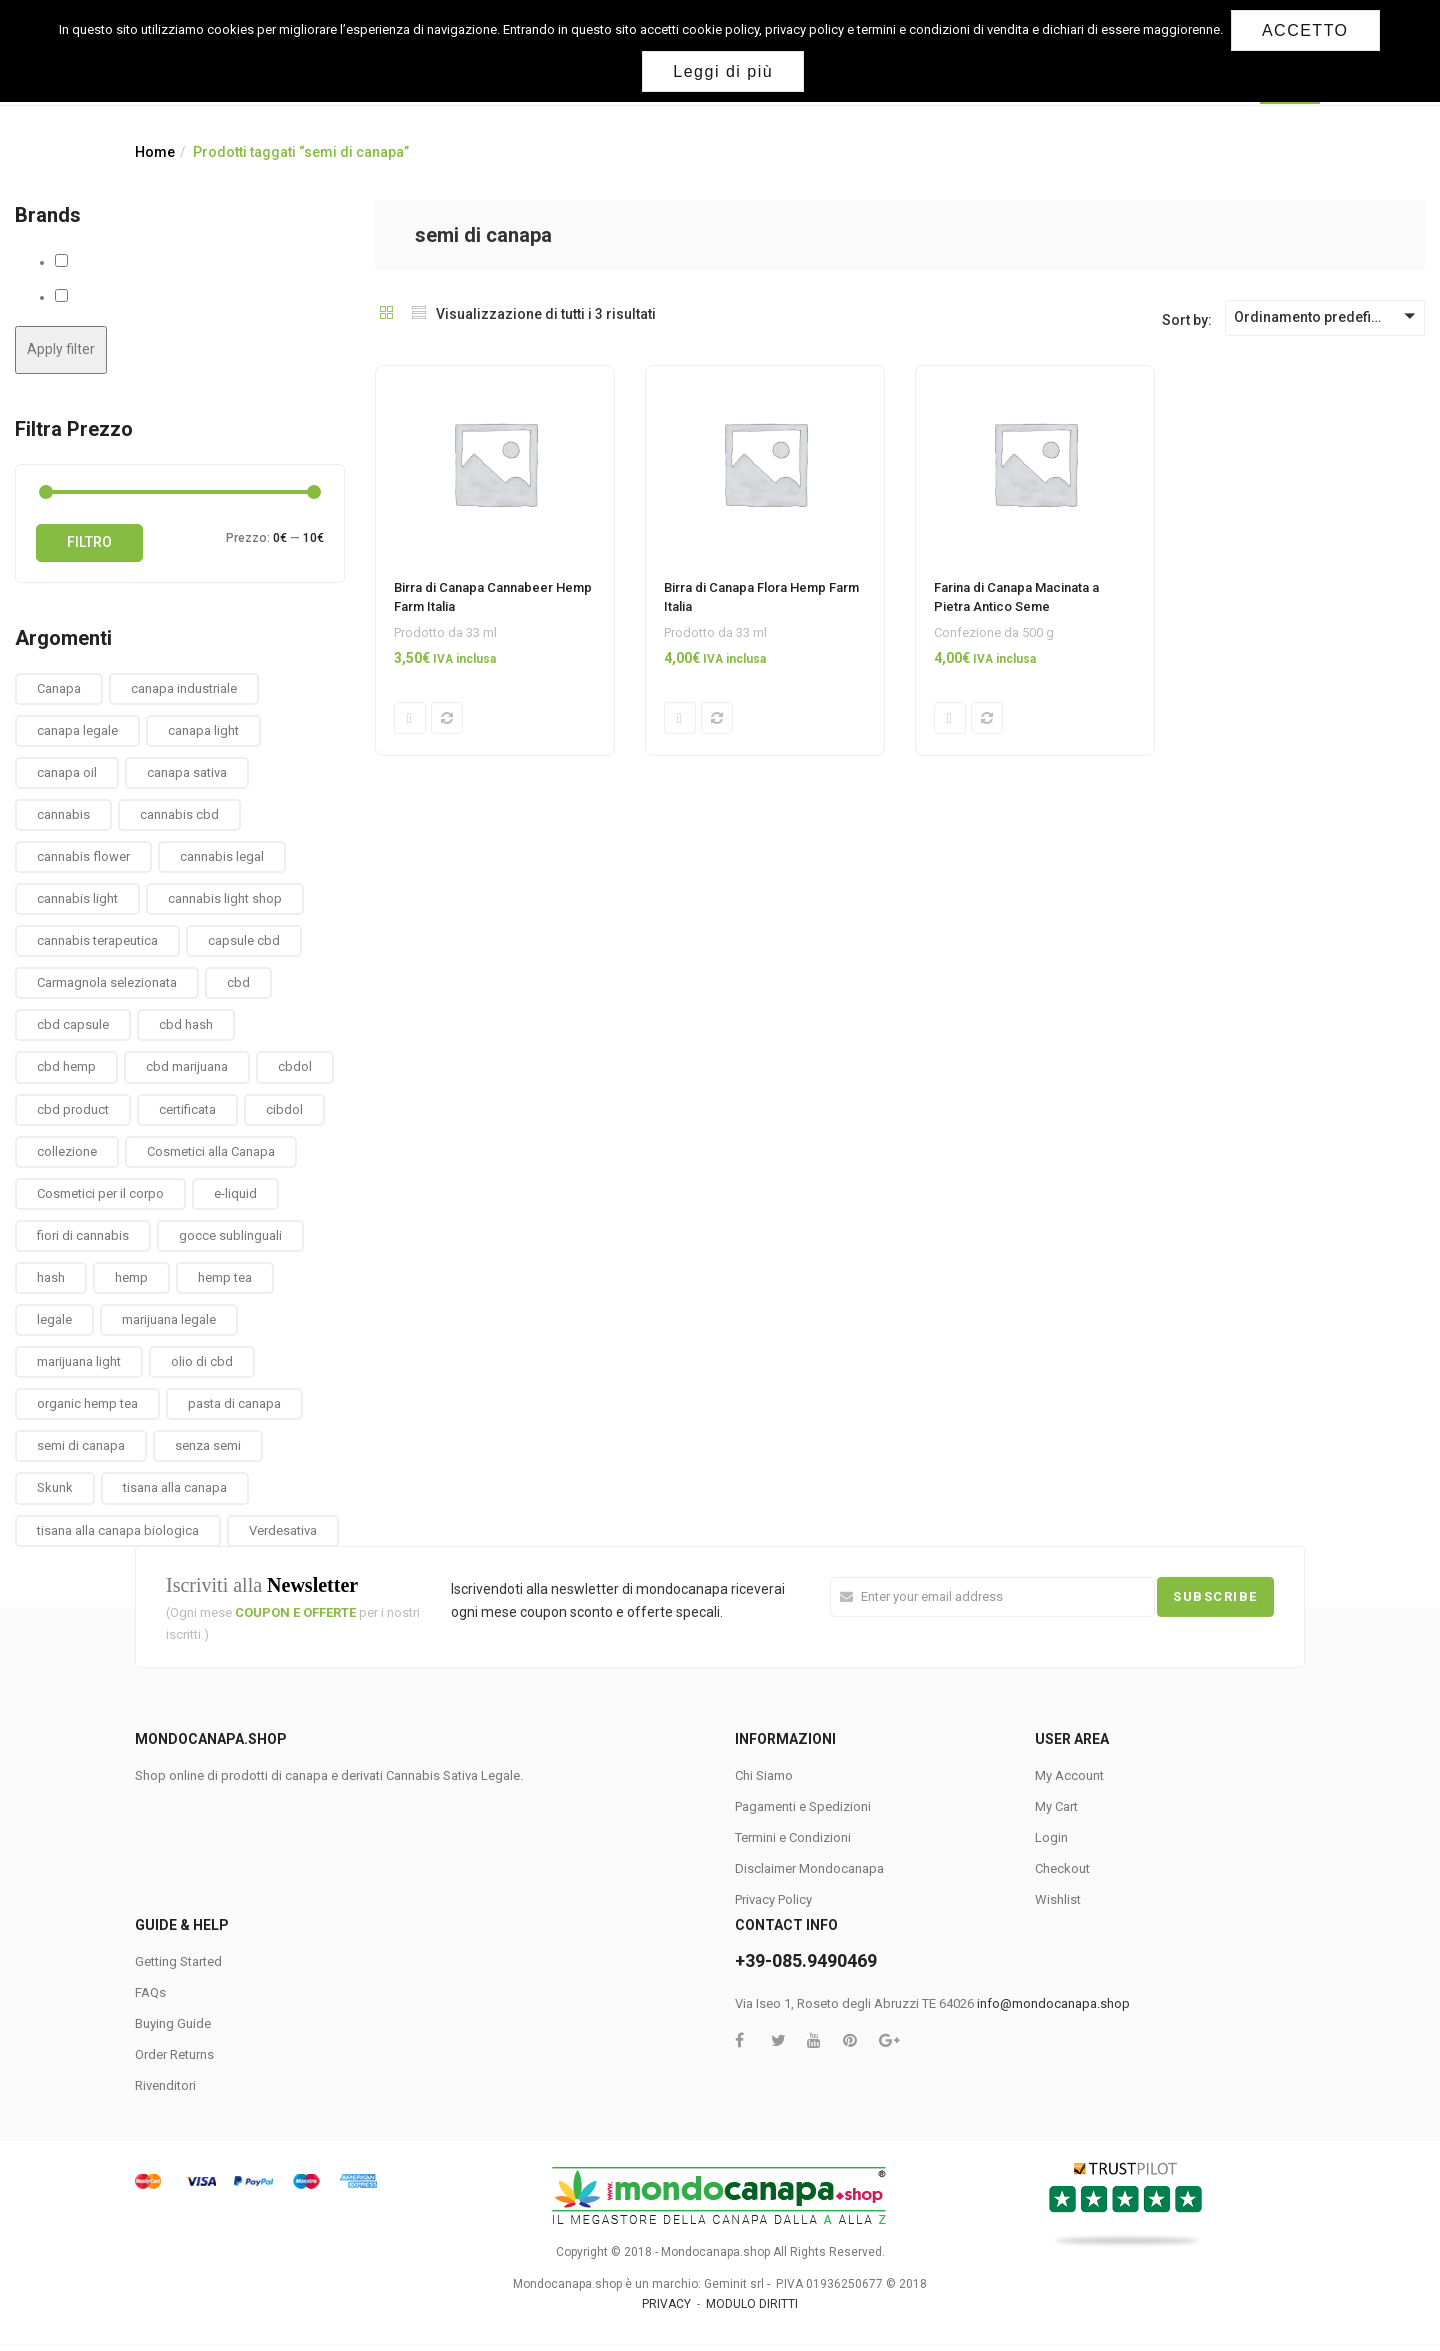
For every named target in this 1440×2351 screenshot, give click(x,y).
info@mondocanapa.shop (1053, 2003)
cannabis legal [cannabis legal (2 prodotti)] (222, 856)
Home (155, 152)
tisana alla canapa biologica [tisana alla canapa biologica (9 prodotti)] (118, 1530)
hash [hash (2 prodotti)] (51, 1277)
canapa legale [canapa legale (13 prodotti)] (77, 730)
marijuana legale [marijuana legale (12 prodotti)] (169, 1319)
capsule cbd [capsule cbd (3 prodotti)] (244, 940)
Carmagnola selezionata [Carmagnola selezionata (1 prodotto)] (107, 982)
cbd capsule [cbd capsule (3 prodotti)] (73, 1024)
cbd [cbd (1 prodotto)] (238, 982)
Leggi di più (725, 71)
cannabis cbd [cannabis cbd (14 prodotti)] (179, 814)
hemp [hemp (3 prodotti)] (131, 1277)
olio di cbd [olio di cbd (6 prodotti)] (202, 1361)
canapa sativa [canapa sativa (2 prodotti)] (187, 772)
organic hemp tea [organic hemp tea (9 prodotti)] (87, 1403)
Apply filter (61, 349)
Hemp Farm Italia (120, 297)
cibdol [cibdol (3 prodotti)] (284, 1109)
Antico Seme (107, 262)
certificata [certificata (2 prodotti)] (187, 1109)
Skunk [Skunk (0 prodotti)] (55, 1487)
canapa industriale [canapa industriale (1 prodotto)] (184, 688)
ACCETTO (1307, 30)
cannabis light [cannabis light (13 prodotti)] (77, 898)
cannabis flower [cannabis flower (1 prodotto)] (83, 856)
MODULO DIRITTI (752, 2304)
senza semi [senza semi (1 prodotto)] (208, 1445)
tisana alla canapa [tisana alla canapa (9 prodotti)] (175, 1487)
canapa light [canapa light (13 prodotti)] (203, 730)
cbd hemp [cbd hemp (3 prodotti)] (66, 1066)
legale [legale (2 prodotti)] (54, 1319)
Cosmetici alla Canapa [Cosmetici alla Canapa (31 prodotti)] (211, 1151)
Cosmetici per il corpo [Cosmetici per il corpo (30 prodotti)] (100, 1193)
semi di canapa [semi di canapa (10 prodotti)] (81, 1445)
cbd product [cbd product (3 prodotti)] (73, 1109)
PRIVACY (666, 2304)
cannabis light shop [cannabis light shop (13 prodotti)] (225, 898)
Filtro (89, 542)
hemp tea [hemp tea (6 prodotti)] (225, 1277)
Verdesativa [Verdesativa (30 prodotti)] (283, 1530)
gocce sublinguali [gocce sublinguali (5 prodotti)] (230, 1235)
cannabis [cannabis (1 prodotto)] (63, 814)
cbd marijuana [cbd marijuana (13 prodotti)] (187, 1066)
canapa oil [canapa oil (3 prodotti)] (67, 772)
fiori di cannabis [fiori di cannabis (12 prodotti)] (83, 1235)
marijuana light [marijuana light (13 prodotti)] (79, 1361)
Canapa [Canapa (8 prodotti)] (59, 688)
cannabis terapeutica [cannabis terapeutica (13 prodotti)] (97, 940)
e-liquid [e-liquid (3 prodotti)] (235, 1193)
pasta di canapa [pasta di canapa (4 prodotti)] (234, 1403)
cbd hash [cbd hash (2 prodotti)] (186, 1024)
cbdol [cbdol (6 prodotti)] (295, 1066)
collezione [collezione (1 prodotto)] (67, 1151)
